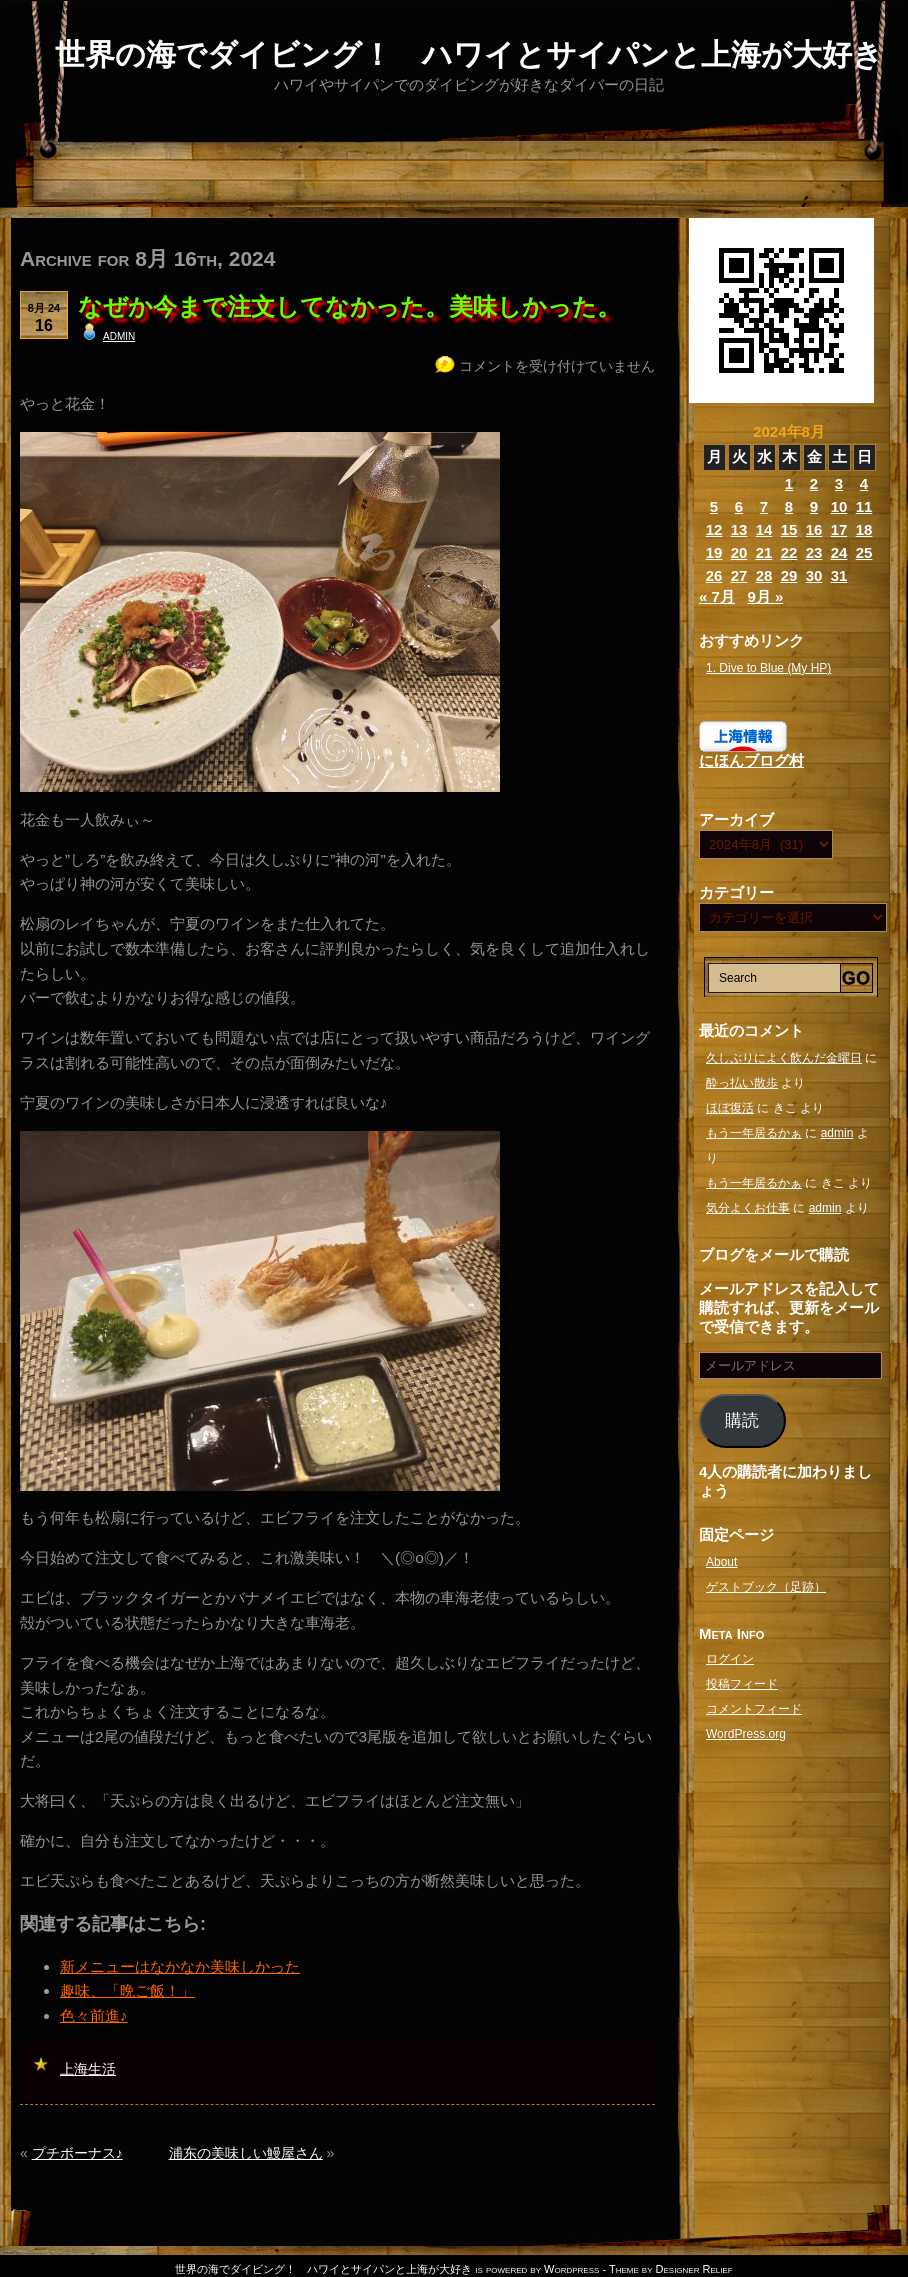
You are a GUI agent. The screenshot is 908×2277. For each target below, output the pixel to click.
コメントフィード (754, 1709)
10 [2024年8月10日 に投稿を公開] (839, 506)
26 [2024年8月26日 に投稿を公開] (714, 575)
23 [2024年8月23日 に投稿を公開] (814, 552)
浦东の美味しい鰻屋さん (246, 2153)
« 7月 (717, 596)
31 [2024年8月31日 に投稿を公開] (839, 575)
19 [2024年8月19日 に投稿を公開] (714, 552)
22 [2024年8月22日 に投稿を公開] (789, 552)
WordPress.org (746, 1734)
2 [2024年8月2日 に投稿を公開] (814, 483)
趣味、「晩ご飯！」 (127, 1990)
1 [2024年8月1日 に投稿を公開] (789, 483)
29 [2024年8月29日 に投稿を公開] (789, 575)
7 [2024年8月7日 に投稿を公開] (764, 506)
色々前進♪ (94, 2015)
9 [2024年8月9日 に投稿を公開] (814, 506)
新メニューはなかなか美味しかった (180, 1966)
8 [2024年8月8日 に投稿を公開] (789, 506)
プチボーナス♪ (77, 2153)
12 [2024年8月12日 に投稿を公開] (714, 529)
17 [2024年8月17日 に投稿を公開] (839, 529)
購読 (742, 1420)
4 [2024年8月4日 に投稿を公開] (864, 483)
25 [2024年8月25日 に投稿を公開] (864, 552)
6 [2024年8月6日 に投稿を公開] (739, 506)
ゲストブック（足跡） (766, 1587)
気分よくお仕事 (748, 1208)
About (721, 1562)
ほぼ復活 (730, 1108)
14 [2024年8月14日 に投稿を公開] (764, 529)
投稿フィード (742, 1684)
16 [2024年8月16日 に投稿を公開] (814, 529)
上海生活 (88, 2069)
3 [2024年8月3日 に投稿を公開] (839, 483)
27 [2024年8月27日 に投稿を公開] (739, 575)
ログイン (730, 1659)
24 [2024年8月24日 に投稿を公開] (839, 552)
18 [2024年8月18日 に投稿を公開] (864, 529)
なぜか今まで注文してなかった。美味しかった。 (349, 306)
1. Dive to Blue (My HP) (768, 668)
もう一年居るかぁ (754, 1133)
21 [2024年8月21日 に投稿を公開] (764, 552)
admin (119, 335)
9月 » (765, 596)
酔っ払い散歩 (742, 1083)
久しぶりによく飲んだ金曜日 (784, 1058)
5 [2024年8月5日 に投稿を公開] (714, 506)
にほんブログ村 (751, 760)
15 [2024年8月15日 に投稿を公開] (789, 529)
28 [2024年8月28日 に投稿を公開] (764, 575)
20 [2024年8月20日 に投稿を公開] (739, 552)
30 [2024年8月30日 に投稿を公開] (814, 575)
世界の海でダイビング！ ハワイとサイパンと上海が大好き (469, 54)
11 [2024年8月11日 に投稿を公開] (864, 506)
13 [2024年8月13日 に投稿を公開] (739, 529)
